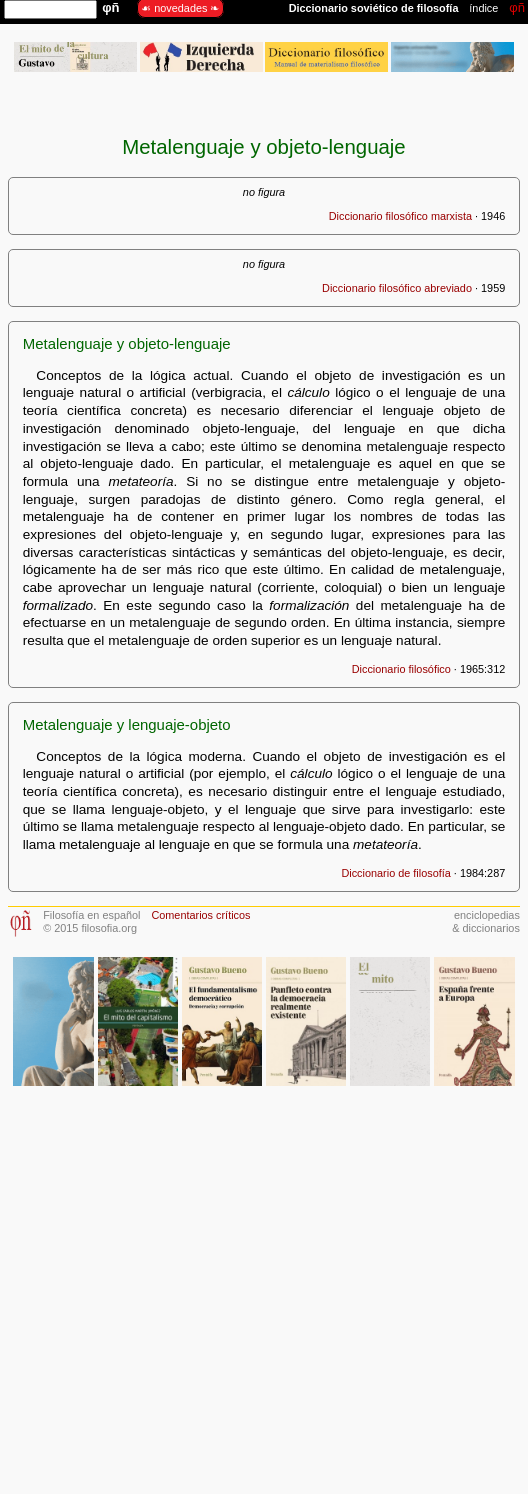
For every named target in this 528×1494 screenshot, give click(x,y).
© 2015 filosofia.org (90, 928)
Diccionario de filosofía (395, 873)
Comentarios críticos (200, 915)
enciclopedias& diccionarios (486, 921)
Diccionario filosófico (401, 669)
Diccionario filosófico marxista (400, 216)
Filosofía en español (91, 915)
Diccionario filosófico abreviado (397, 288)
